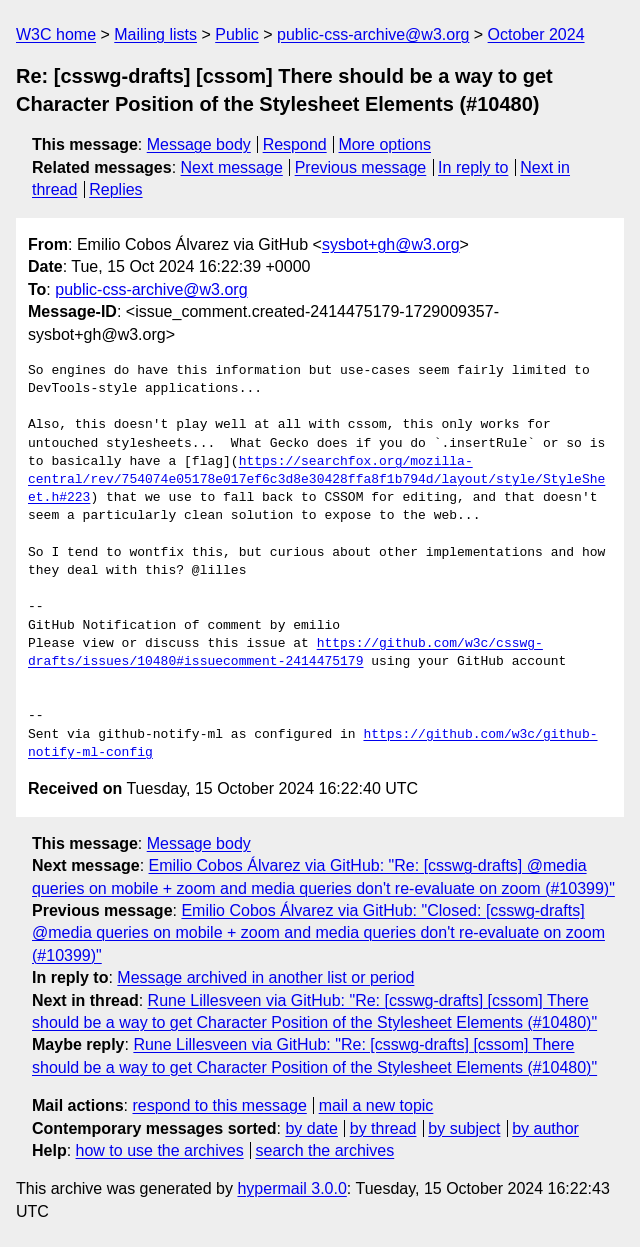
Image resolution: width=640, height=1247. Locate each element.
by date (311, 1128)
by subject (464, 1128)
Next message (232, 167)
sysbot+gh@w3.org (391, 244)
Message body (199, 144)
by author (545, 1128)
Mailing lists (155, 34)
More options (385, 144)
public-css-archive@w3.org (373, 34)
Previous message (361, 167)
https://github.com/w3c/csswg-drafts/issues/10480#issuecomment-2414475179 (285, 653)
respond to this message (219, 1105)
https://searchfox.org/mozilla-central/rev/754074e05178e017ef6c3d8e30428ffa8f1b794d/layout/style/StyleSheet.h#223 (316, 480)
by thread (383, 1128)
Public (237, 34)
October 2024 (536, 34)
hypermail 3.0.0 (291, 1188)
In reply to (473, 167)
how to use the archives (160, 1150)
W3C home (56, 34)
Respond (295, 144)
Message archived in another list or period (265, 977)
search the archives (325, 1150)
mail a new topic (376, 1105)
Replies (115, 189)
